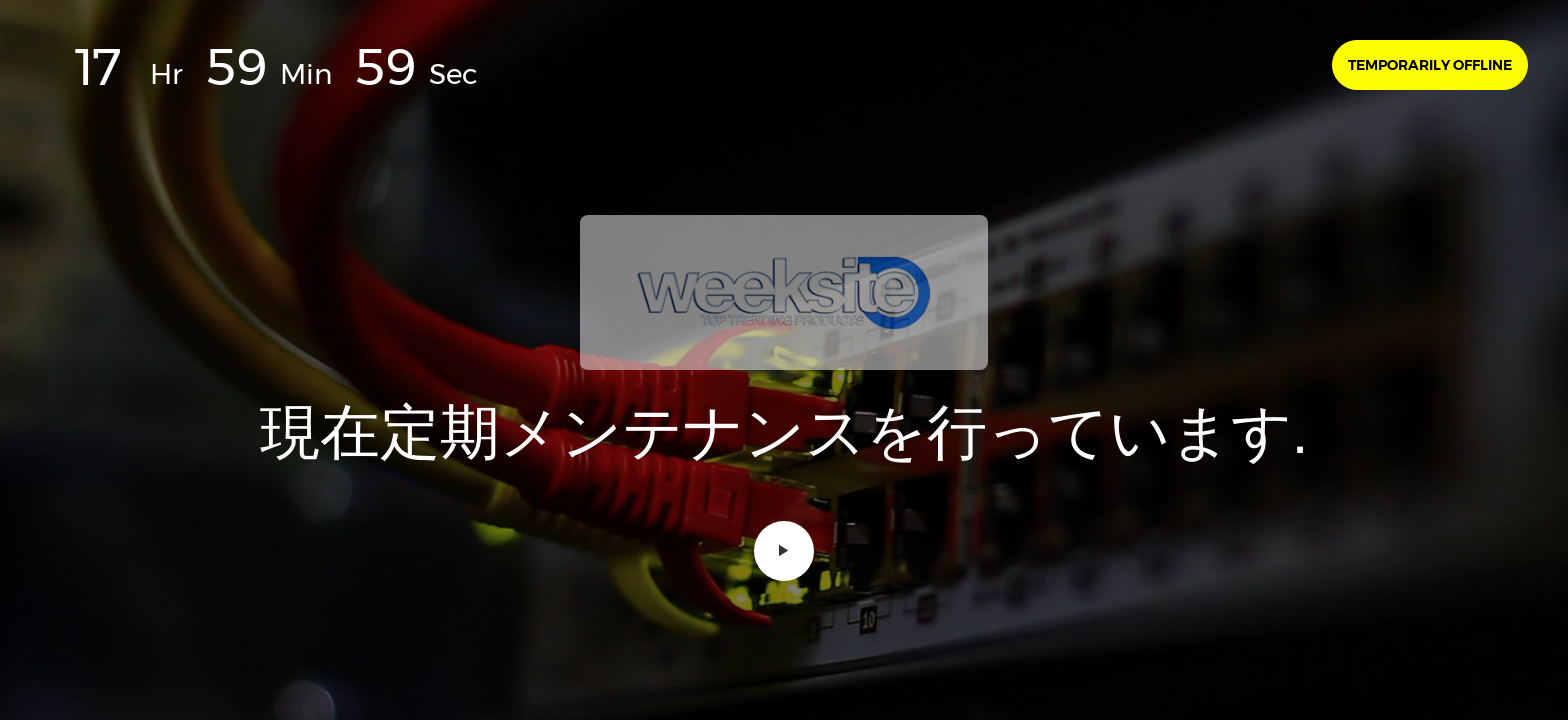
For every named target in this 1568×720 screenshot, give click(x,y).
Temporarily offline (1430, 65)
